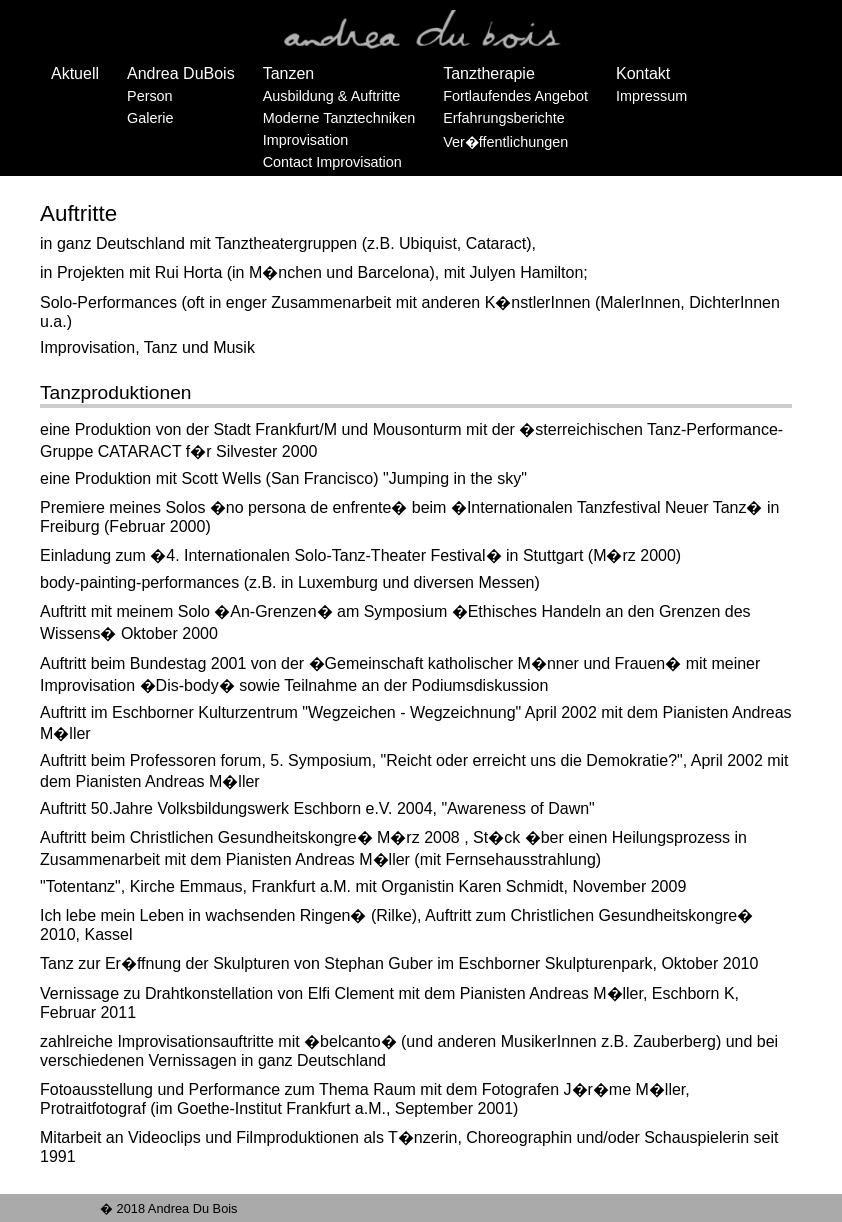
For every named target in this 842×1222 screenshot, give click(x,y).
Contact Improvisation (332, 162)
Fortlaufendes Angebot (515, 96)
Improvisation (306, 140)
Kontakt (643, 73)
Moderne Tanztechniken (339, 118)
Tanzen (289, 73)
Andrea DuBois (181, 73)
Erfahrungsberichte (504, 118)
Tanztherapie (489, 73)
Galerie (150, 118)
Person (150, 96)
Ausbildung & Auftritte (332, 96)
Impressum (651, 96)
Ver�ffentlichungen (505, 142)
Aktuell (75, 73)
